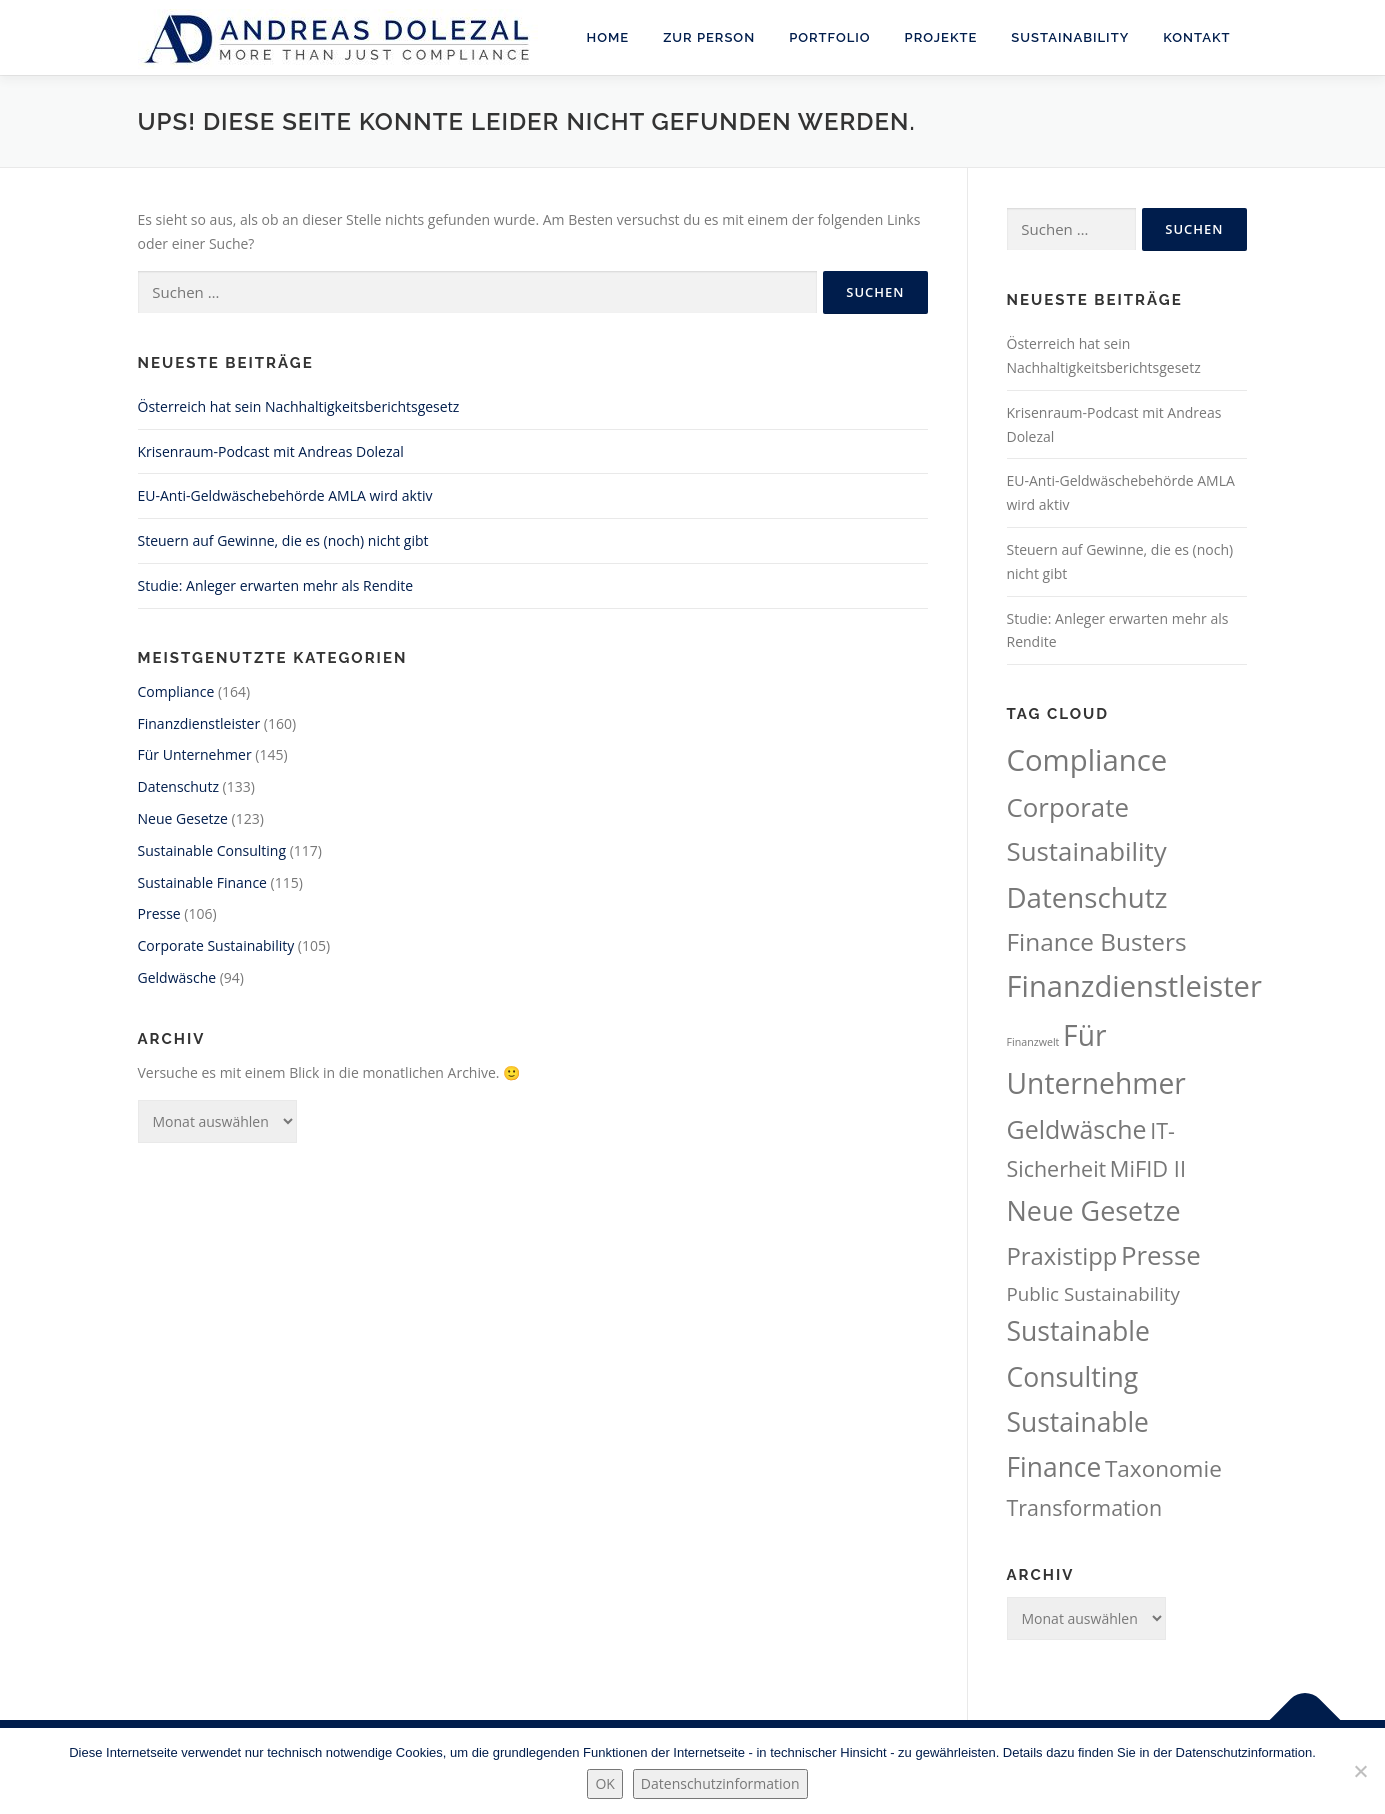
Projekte (941, 37)
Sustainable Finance (202, 882)
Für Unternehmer (195, 754)
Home (608, 37)
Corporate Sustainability (216, 945)
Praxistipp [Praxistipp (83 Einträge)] (1062, 1256)
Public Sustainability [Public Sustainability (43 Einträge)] (1093, 1293)
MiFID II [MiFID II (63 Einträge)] (1148, 1168)
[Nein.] (1360, 1771)
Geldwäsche (177, 977)
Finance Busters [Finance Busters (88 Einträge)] (1097, 941)
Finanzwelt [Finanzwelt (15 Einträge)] (1033, 1042)
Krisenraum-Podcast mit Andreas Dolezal (271, 451)
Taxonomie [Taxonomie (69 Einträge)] (1163, 1468)
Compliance (176, 691)
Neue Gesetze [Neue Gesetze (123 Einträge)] (1094, 1210)
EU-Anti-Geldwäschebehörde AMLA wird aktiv (285, 495)
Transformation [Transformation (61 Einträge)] (1085, 1507)
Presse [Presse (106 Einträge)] (1161, 1255)
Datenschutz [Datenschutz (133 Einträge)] (1087, 897)
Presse (159, 913)
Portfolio (829, 37)
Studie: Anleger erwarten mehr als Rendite (276, 585)
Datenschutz (178, 786)
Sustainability (1070, 37)
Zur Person (709, 37)
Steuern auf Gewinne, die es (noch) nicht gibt (283, 540)
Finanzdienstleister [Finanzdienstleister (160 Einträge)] (1134, 986)
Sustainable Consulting (212, 850)
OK (604, 1783)
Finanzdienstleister (199, 723)
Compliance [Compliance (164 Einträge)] (1087, 760)
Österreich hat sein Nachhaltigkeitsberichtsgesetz (299, 406)
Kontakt (1196, 37)
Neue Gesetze (183, 818)
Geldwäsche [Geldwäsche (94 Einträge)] (1077, 1129)
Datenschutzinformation (720, 1783)
